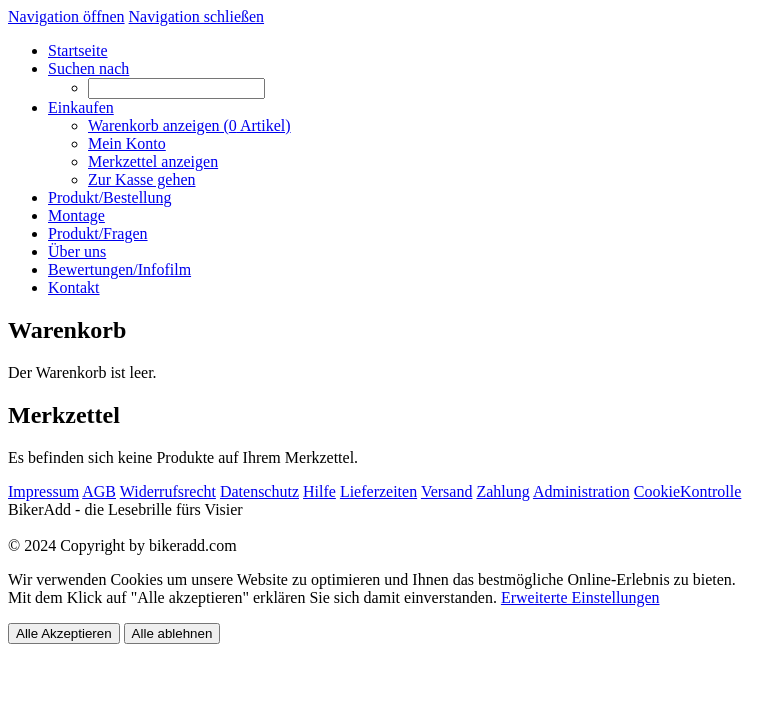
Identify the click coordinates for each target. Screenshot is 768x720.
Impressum (43, 491)
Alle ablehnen (172, 633)
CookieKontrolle (688, 491)
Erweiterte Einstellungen (580, 597)
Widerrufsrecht (168, 491)
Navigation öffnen (66, 16)
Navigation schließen (197, 16)
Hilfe (319, 491)
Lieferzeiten (378, 491)
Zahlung (502, 491)
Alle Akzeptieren (64, 633)
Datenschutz (259, 491)
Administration (581, 491)
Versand (447, 491)
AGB (99, 491)
